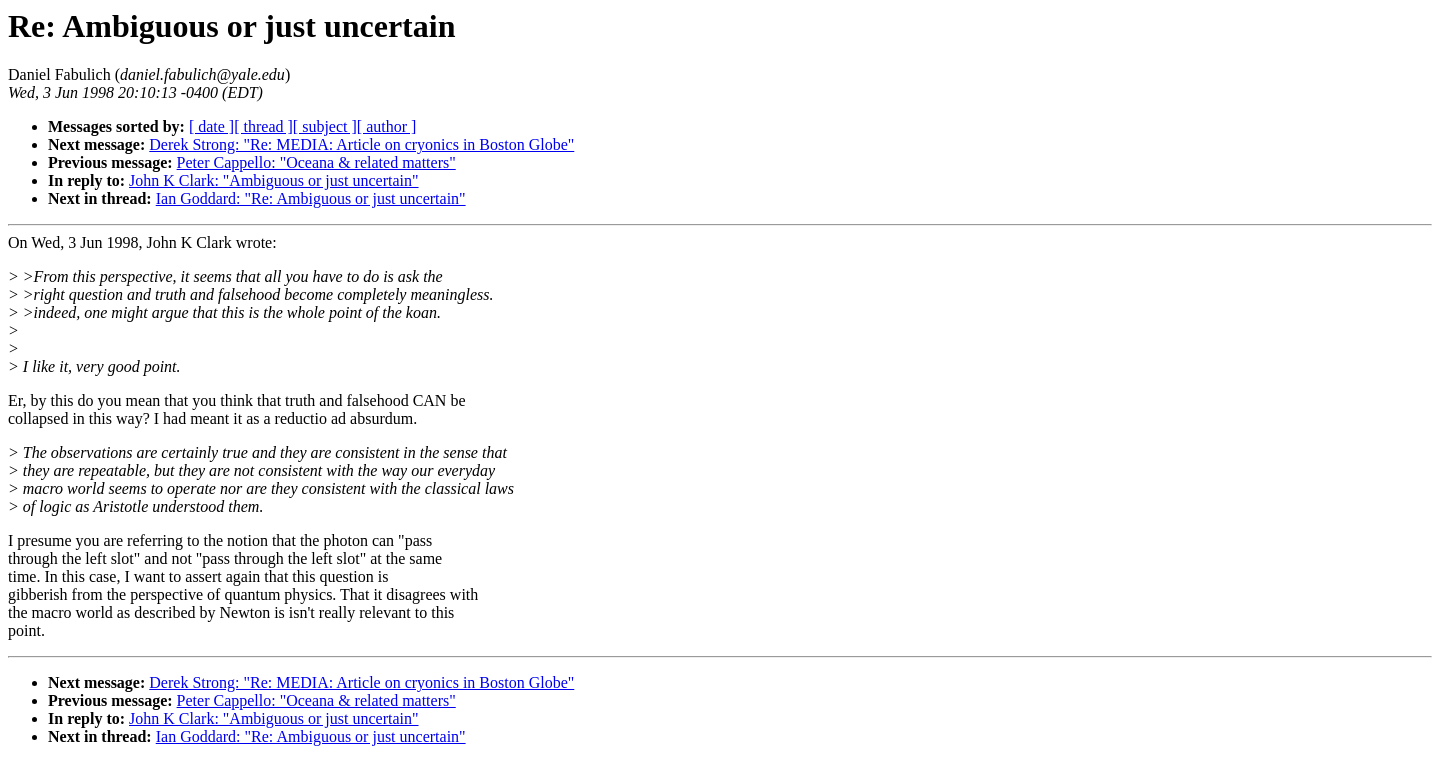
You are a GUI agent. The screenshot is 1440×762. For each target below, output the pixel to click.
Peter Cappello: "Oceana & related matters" (316, 162)
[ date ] (211, 126)
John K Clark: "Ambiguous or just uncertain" (273, 180)
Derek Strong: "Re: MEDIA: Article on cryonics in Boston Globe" (361, 144)
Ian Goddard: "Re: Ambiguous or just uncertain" (311, 198)
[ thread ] (263, 126)
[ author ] (387, 126)
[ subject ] (325, 126)
